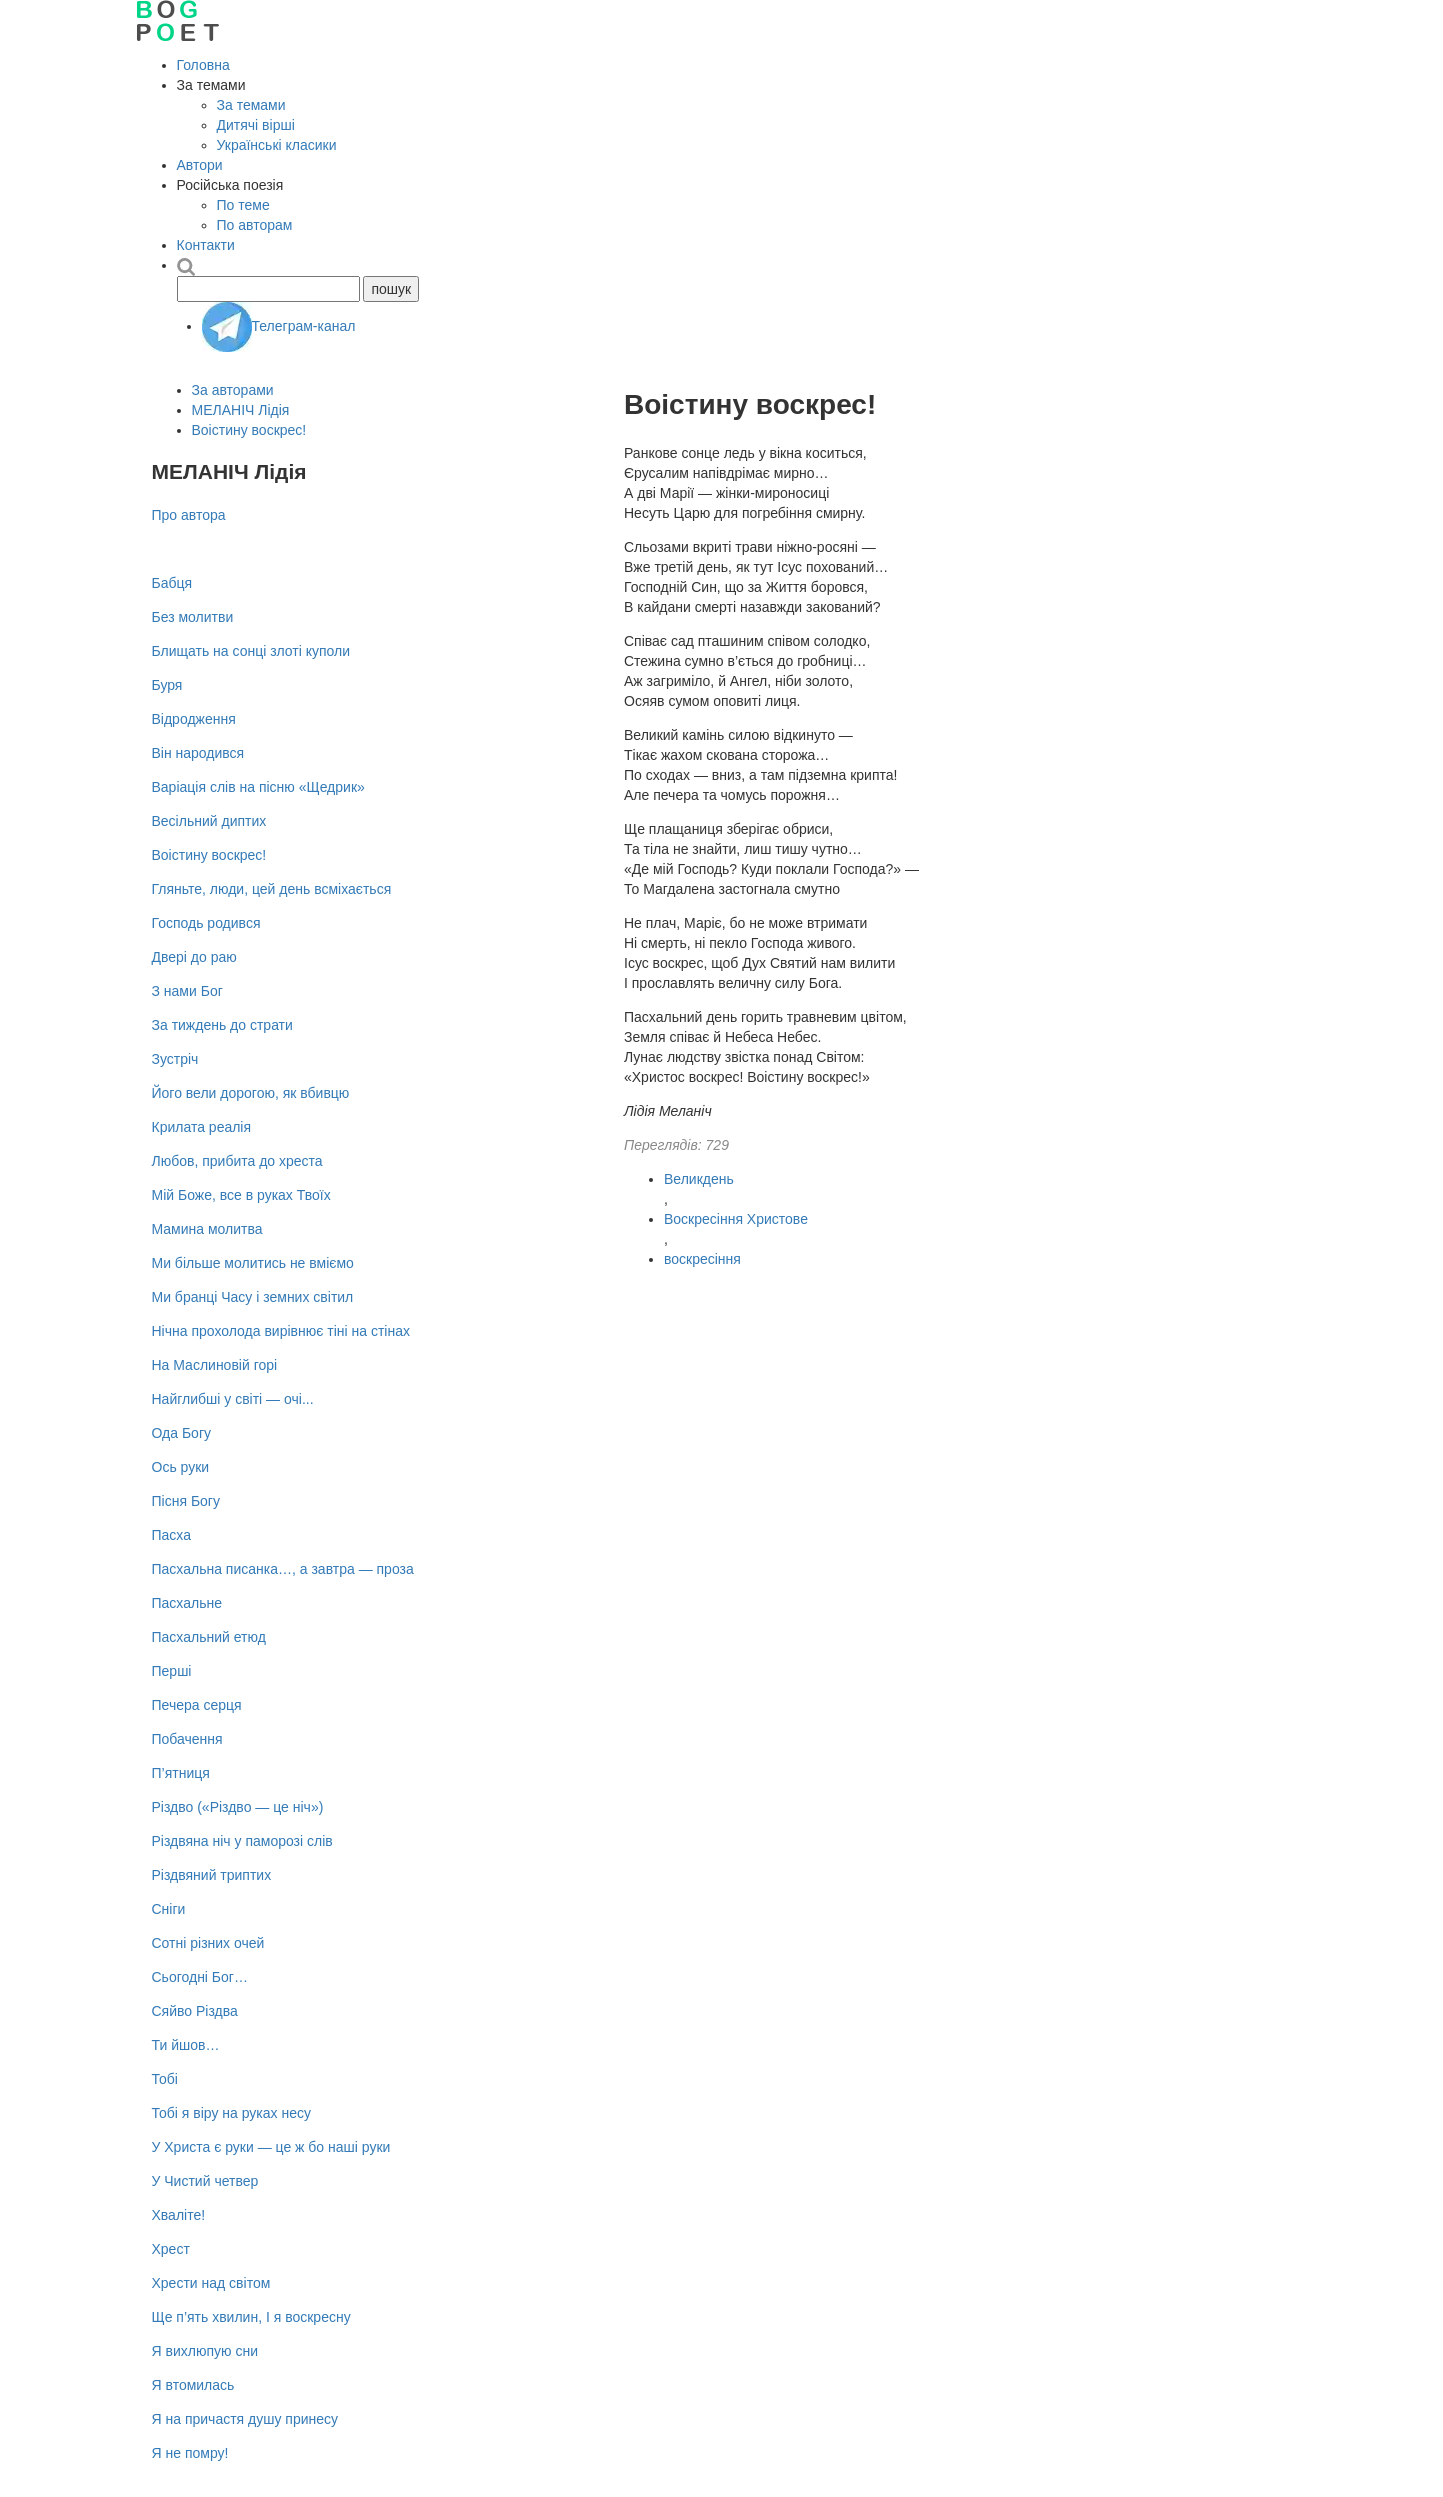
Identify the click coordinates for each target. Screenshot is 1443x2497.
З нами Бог (187, 991)
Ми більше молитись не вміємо (253, 1263)
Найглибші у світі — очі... (233, 1399)
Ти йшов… (186, 2045)
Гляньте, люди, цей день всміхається (272, 889)
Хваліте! (179, 2215)
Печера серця (197, 1705)
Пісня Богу (186, 1501)
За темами (251, 105)
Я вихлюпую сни (205, 2351)
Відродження (194, 719)
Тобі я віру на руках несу (231, 2113)
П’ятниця (181, 1773)
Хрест (171, 2249)
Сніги (169, 1909)
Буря (167, 685)
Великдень (699, 1179)
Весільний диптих (209, 821)
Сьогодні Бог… (200, 1977)
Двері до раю (194, 957)
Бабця (172, 583)
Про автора (189, 515)
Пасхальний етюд (209, 1637)
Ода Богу (182, 1433)
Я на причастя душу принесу (245, 2419)
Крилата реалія (202, 1127)
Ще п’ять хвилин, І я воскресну (251, 2317)
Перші (172, 1671)
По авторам (255, 225)
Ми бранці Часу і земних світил (253, 1297)
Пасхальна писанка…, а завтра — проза (283, 1569)
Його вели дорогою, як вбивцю (251, 1093)
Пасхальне (187, 1603)
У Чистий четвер (205, 2181)
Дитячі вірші (256, 125)
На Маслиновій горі (215, 1365)
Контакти (206, 245)
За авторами (233, 390)
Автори (200, 165)
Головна (203, 65)
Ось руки (181, 1467)
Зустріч (175, 1059)
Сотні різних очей (208, 1943)
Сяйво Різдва (195, 2011)
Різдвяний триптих (212, 1875)
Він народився (198, 753)
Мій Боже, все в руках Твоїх (241, 1195)
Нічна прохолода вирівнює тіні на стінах (281, 1331)
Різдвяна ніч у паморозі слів (242, 1841)
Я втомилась (193, 2385)
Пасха (171, 1535)
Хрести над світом (211, 2283)
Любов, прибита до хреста (237, 1161)
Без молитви (193, 617)
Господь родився (206, 923)
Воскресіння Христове (736, 1219)
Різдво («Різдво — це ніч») (238, 1807)
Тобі (165, 2079)
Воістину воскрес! (249, 430)
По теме (243, 205)
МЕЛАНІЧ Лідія (241, 410)
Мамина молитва (207, 1229)
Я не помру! (190, 2453)
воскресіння (702, 1259)
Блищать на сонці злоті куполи (251, 651)
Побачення (187, 1739)
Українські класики (277, 145)
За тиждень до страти (222, 1025)
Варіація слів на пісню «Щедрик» (258, 787)
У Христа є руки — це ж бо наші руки (271, 2147)
